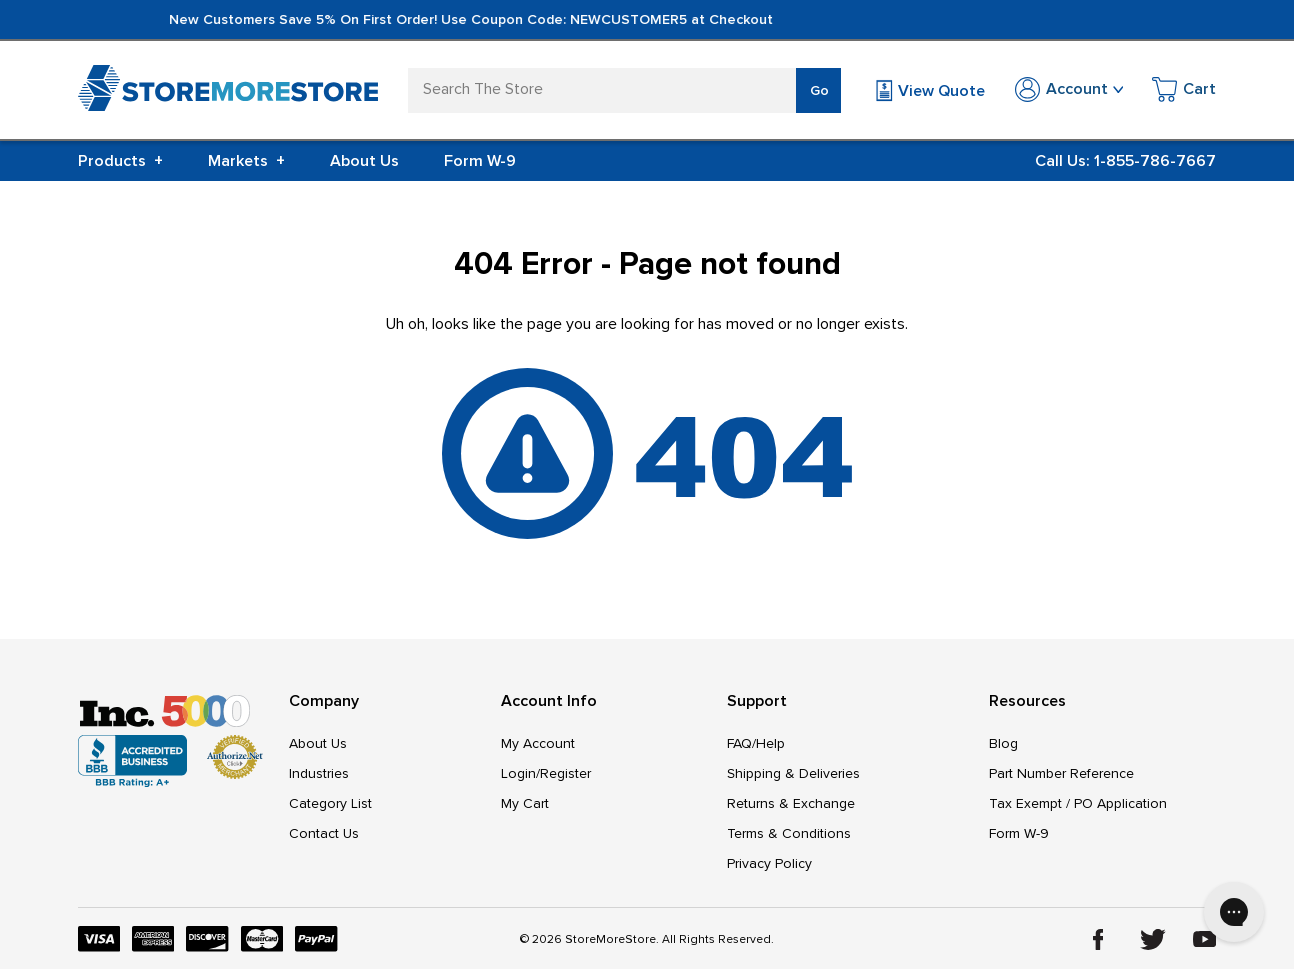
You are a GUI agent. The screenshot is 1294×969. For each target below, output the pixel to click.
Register (565, 773)
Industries (319, 773)
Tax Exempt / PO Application (1078, 803)
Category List (330, 803)
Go (819, 90)
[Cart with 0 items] (1184, 92)
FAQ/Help (756, 743)
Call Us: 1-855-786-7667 (1125, 161)
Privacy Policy (769, 863)
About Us (364, 161)
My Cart (525, 803)
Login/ (520, 773)
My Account (538, 743)
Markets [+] (246, 161)
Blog (1003, 743)
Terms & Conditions (789, 833)
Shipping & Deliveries (793, 773)
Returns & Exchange (791, 803)
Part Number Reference (1061, 773)
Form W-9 (480, 161)
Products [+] (120, 161)
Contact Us (324, 833)
